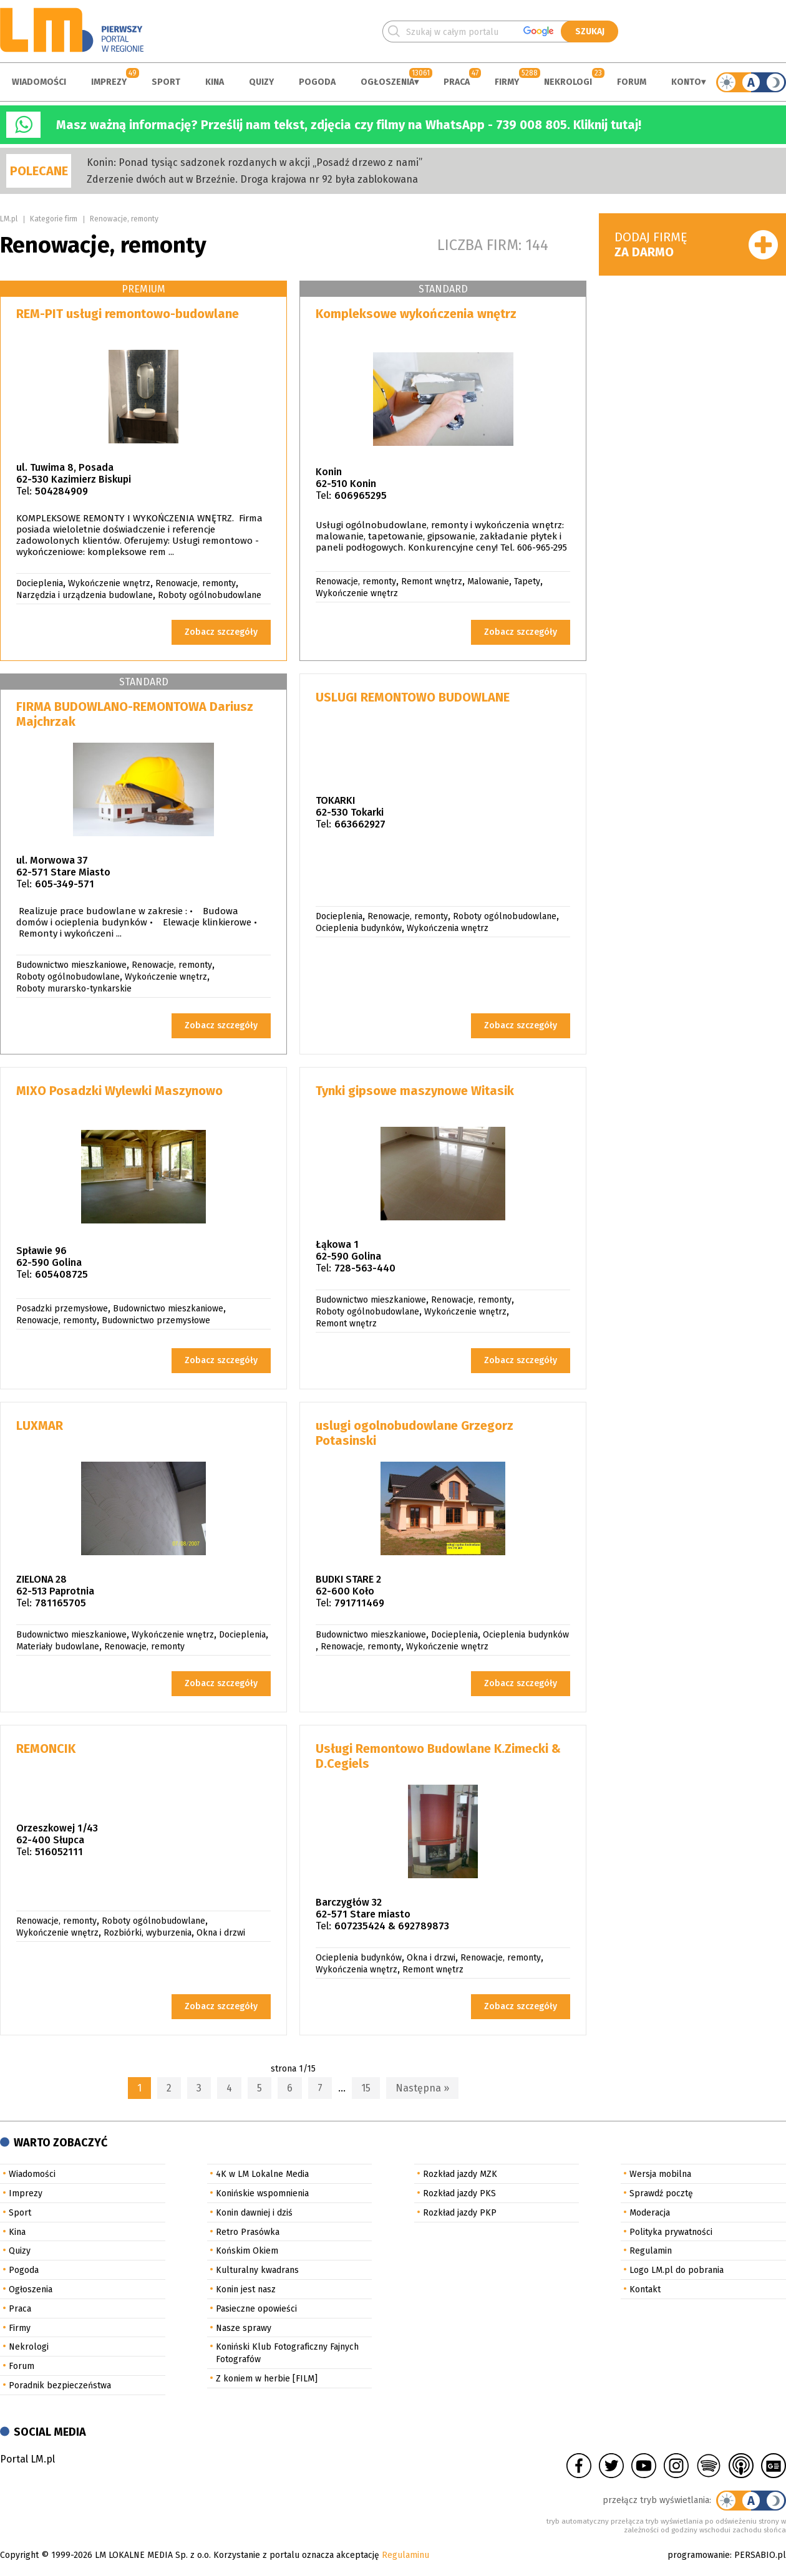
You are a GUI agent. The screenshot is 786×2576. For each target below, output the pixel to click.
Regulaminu (405, 2555)
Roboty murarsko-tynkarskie (74, 988)
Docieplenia (39, 583)
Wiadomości (39, 82)
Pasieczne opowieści (256, 2308)
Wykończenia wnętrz (447, 928)
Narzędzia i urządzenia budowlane (84, 595)
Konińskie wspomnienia (262, 2193)
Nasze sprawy (243, 2328)
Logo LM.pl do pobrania (676, 2270)
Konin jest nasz (246, 2289)
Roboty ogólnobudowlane (209, 595)
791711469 (359, 1603)
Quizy (261, 82)
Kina (214, 82)
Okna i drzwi (220, 1932)
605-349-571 (64, 884)
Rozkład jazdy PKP (460, 2212)
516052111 (59, 1852)
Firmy (507, 82)
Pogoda (317, 82)
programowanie (698, 2555)
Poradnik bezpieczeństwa (60, 2385)
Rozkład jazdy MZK (460, 2174)
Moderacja (649, 2212)
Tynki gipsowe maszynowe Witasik (415, 1090)
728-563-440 (364, 1268)
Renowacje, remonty (124, 219)
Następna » (422, 2088)
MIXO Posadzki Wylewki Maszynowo (119, 1090)
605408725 (61, 1274)
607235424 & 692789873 (391, 1926)
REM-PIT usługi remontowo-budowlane (127, 313)
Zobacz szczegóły (221, 632)
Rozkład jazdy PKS (459, 2193)
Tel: (24, 491)
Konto (686, 82)
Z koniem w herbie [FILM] (267, 2378)
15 (366, 2088)
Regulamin (650, 2251)
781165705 (60, 1603)
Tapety (527, 581)
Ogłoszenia (387, 82)
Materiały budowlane (57, 1646)
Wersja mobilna (660, 2174)
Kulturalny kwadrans (257, 2270)
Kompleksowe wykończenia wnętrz (416, 313)
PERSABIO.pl (760, 2555)
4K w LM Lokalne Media (262, 2174)
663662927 (360, 824)
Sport (166, 82)
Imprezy (109, 82)
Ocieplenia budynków (359, 928)
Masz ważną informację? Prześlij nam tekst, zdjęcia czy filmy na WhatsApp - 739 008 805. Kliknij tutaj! (348, 124)
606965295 (360, 495)
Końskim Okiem (247, 2251)
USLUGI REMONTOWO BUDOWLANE (413, 697)
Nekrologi (568, 82)
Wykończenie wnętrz (109, 583)
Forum (631, 82)
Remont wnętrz (431, 581)
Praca (457, 82)
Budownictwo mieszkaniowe (71, 965)
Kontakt (645, 2289)
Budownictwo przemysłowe (156, 1320)
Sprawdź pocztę (661, 2193)
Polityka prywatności (670, 2232)
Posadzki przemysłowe (62, 1308)
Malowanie (488, 581)
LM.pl (8, 219)
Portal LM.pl (27, 2459)
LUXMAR (39, 1425)
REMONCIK (45, 1748)
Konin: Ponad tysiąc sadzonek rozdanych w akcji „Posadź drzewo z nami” (254, 162)
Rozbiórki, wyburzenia (148, 1932)
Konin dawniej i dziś (254, 2212)
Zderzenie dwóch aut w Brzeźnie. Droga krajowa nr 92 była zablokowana (252, 179)
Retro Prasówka (247, 2232)
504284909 (61, 491)
